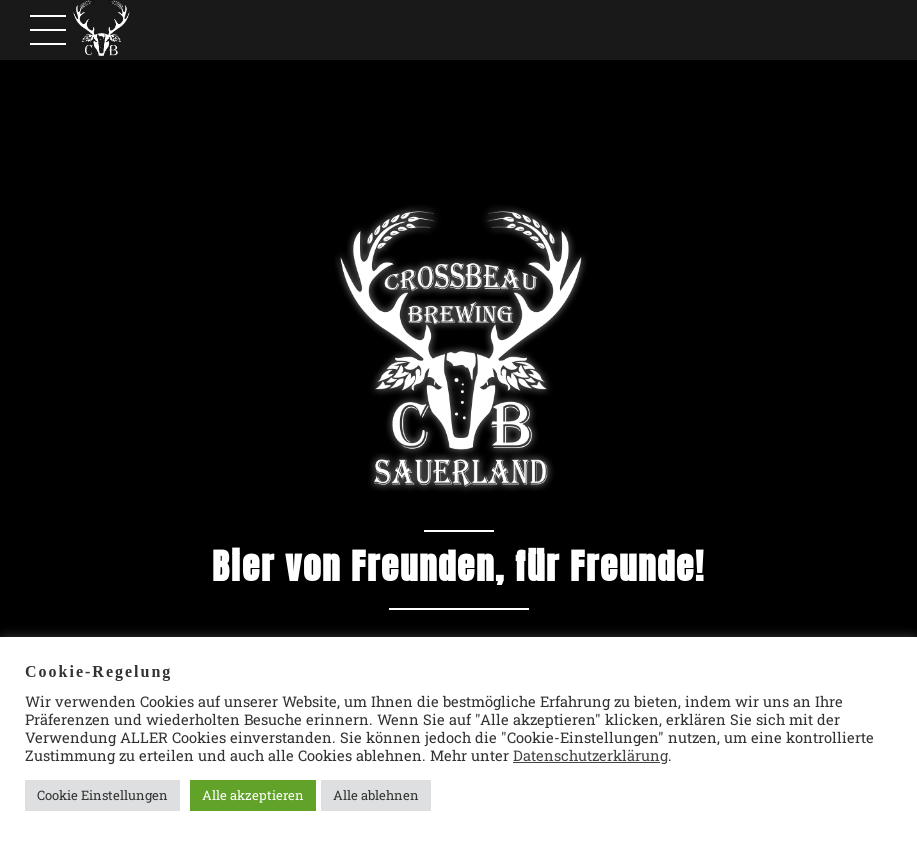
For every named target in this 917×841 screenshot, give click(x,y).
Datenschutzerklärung (590, 755)
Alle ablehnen (376, 795)
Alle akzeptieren (253, 795)
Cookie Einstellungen (102, 795)
